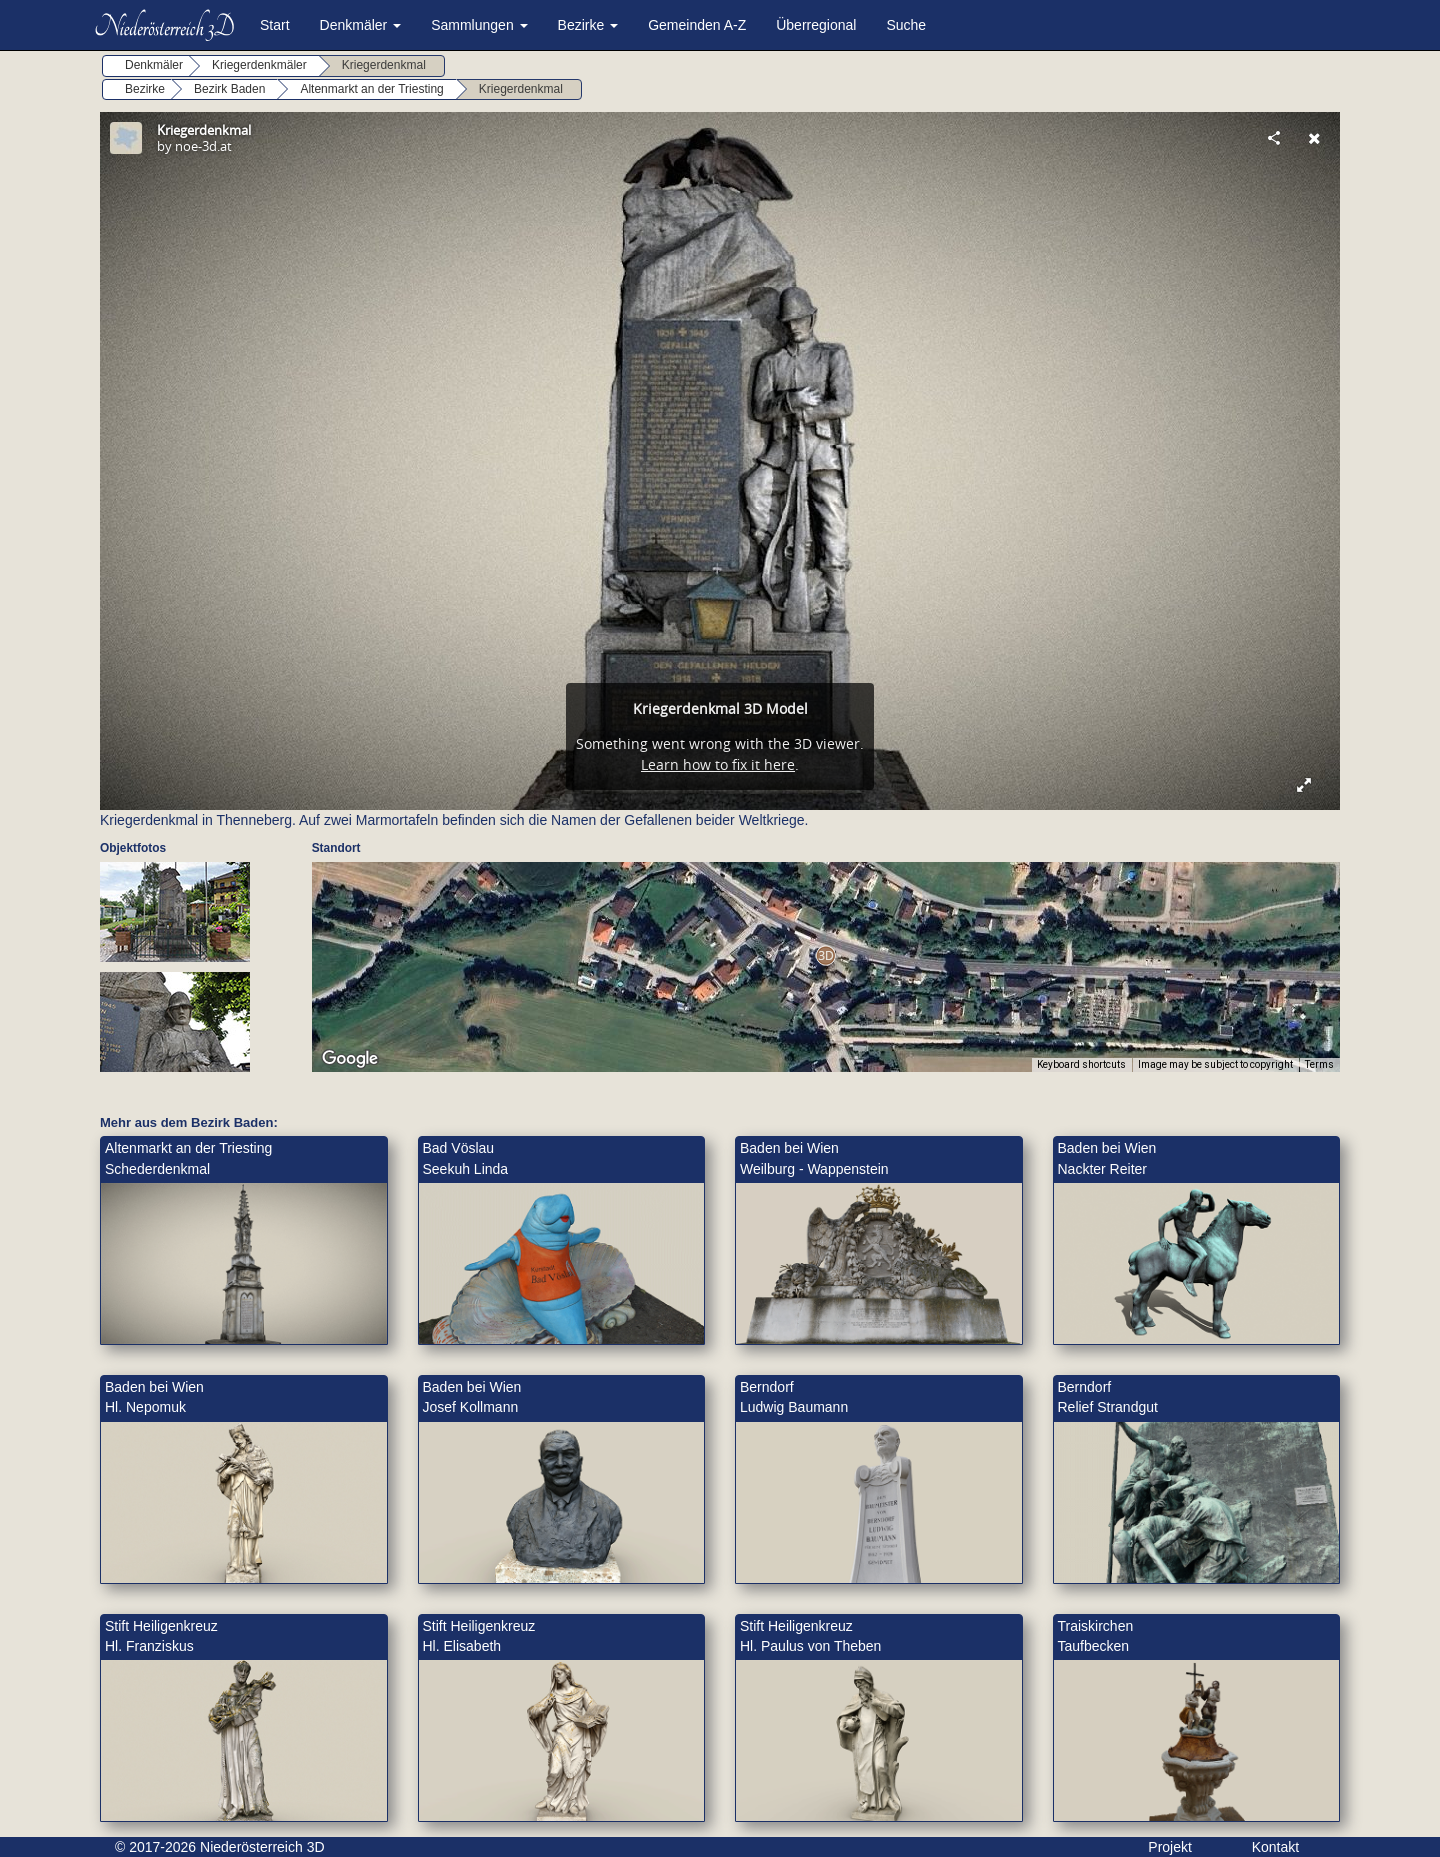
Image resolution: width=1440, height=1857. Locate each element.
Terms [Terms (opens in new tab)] (1319, 1064)
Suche (906, 25)
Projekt (1170, 1847)
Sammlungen (479, 25)
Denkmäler (361, 25)
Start (275, 25)
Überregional (816, 25)
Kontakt (1275, 1847)
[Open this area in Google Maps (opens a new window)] (350, 1059)
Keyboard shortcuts (1081, 1064)
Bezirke (588, 25)
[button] (825, 955)
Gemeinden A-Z (697, 25)
